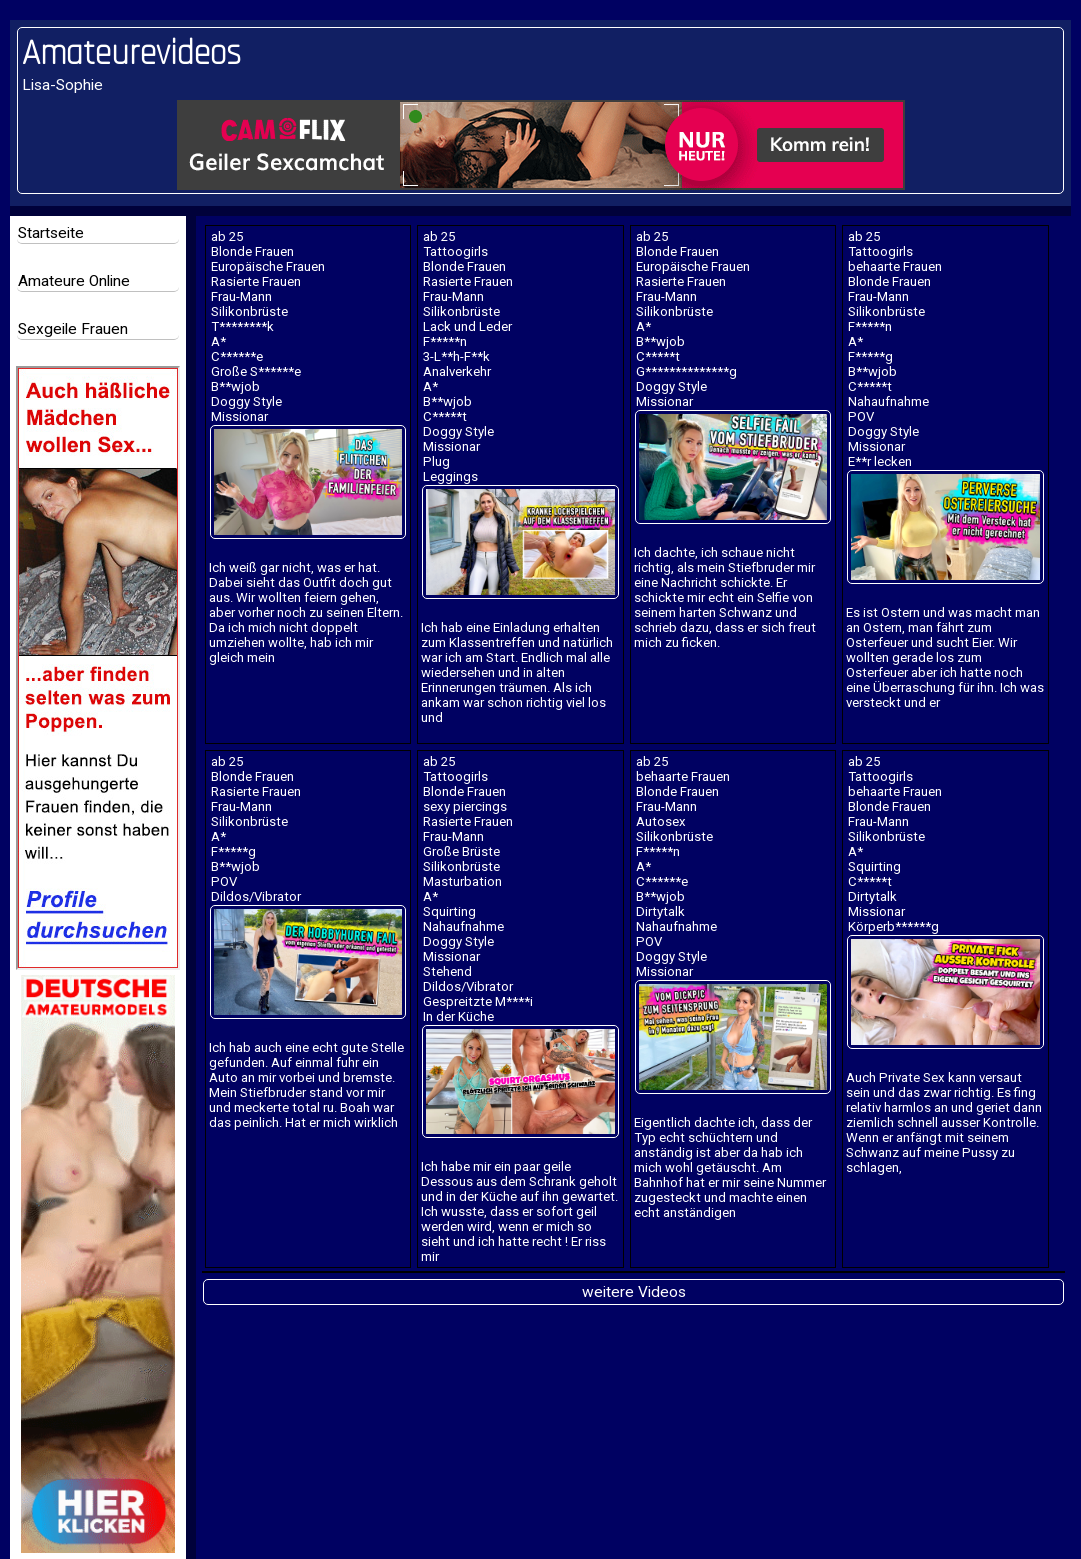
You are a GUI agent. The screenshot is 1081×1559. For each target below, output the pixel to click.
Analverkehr (457, 371)
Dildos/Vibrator (256, 896)
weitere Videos (634, 1292)
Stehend (447, 971)
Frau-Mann (241, 296)
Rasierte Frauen (256, 281)
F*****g (870, 356)
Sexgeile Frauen (73, 329)
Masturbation (462, 881)
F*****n (445, 341)
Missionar (239, 416)
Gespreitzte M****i (478, 1001)
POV (861, 416)
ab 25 (227, 236)
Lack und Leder (467, 326)
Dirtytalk (660, 911)
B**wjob (235, 386)
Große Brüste (461, 851)
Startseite (51, 233)
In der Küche (458, 1016)
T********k (242, 326)
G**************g (686, 371)
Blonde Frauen (252, 251)
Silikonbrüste (249, 311)
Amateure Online (74, 281)
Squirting (449, 911)
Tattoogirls (455, 251)
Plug (436, 461)
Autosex (661, 821)
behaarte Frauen (895, 266)
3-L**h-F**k (456, 356)
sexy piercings (465, 806)
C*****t (445, 416)
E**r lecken (880, 461)
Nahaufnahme (888, 401)
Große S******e (256, 371)
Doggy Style (246, 401)
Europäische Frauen (268, 266)
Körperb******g (893, 926)
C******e (237, 356)
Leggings (450, 476)
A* (218, 341)
